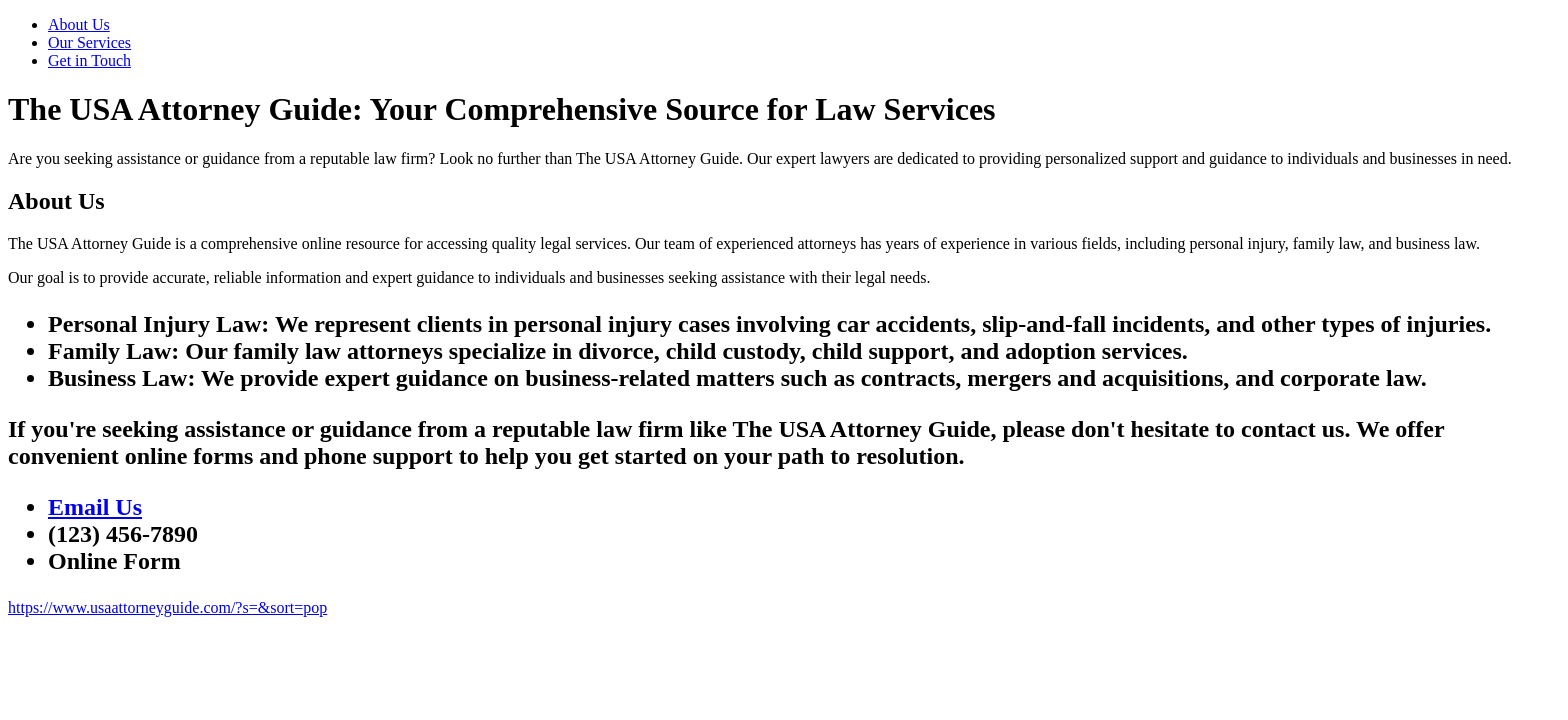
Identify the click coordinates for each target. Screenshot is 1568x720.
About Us (79, 24)
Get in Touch (89, 60)
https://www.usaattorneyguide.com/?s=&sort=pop (167, 607)
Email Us (95, 507)
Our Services (89, 42)
